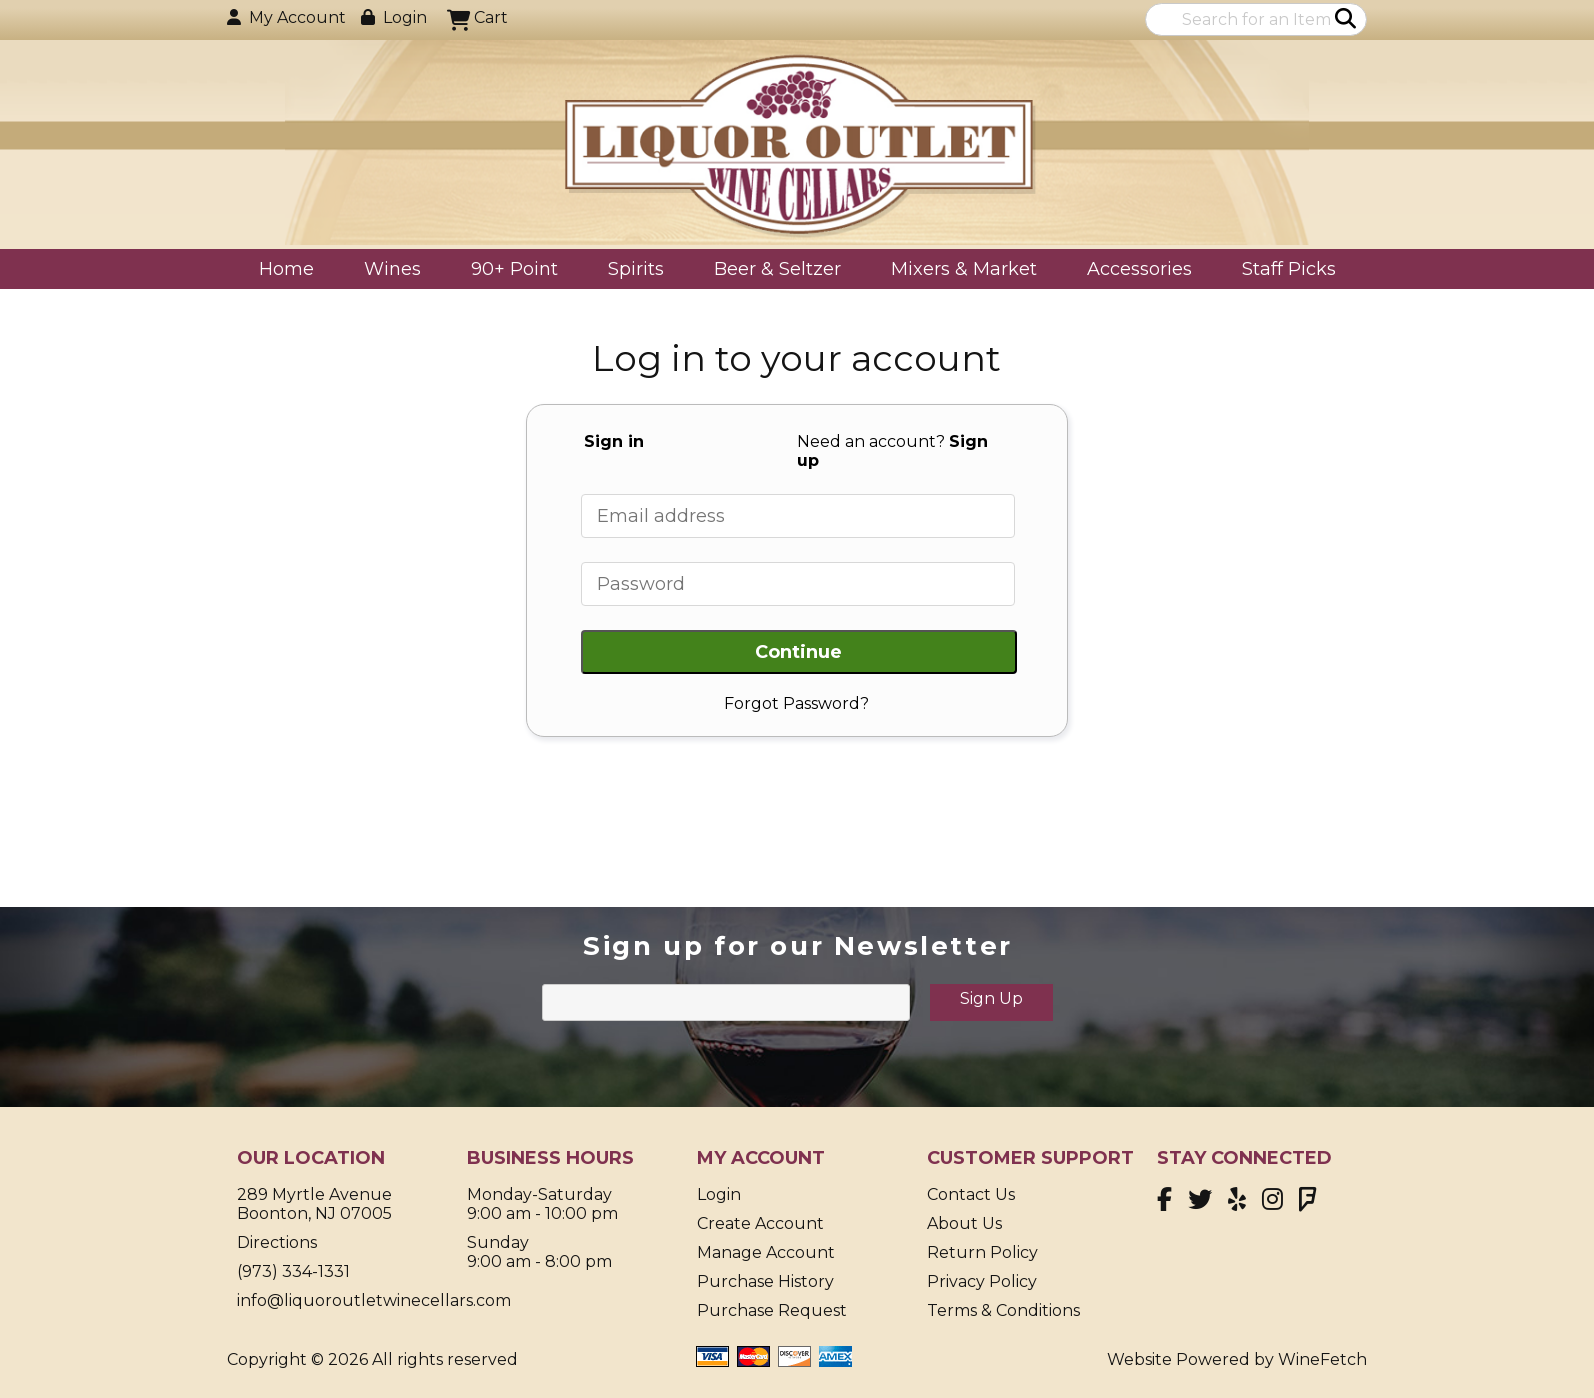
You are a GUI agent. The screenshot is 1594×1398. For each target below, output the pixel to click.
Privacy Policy (982, 1281)
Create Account (760, 1223)
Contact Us (971, 1194)
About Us (964, 1223)
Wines (386, 271)
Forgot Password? (796, 703)
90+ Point (514, 269)
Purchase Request (772, 1310)
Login (394, 17)
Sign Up (991, 998)
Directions (277, 1242)
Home (286, 269)
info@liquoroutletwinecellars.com (374, 1300)
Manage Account (766, 1252)
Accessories (1133, 271)
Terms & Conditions (1003, 1310)
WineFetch (1322, 1359)
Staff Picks (1289, 269)
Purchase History (765, 1281)
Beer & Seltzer (771, 271)
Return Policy (982, 1252)
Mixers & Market (957, 271)
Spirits (629, 271)
